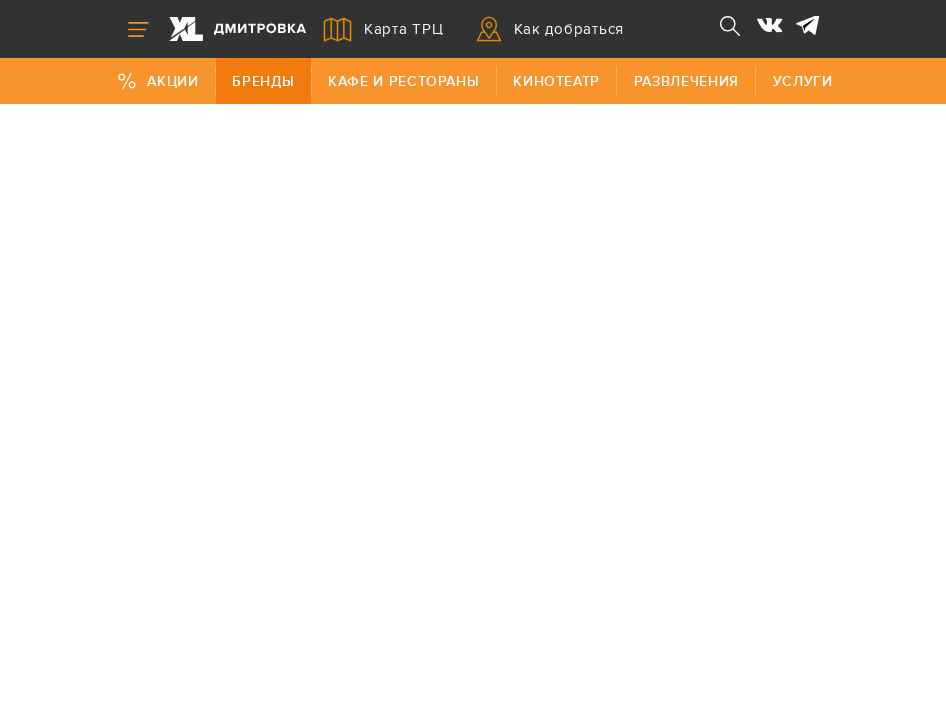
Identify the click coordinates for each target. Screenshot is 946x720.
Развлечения (686, 81)
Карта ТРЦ (383, 29)
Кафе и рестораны (403, 81)
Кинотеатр (556, 81)
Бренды (263, 81)
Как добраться (550, 29)
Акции (157, 81)
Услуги (803, 81)
